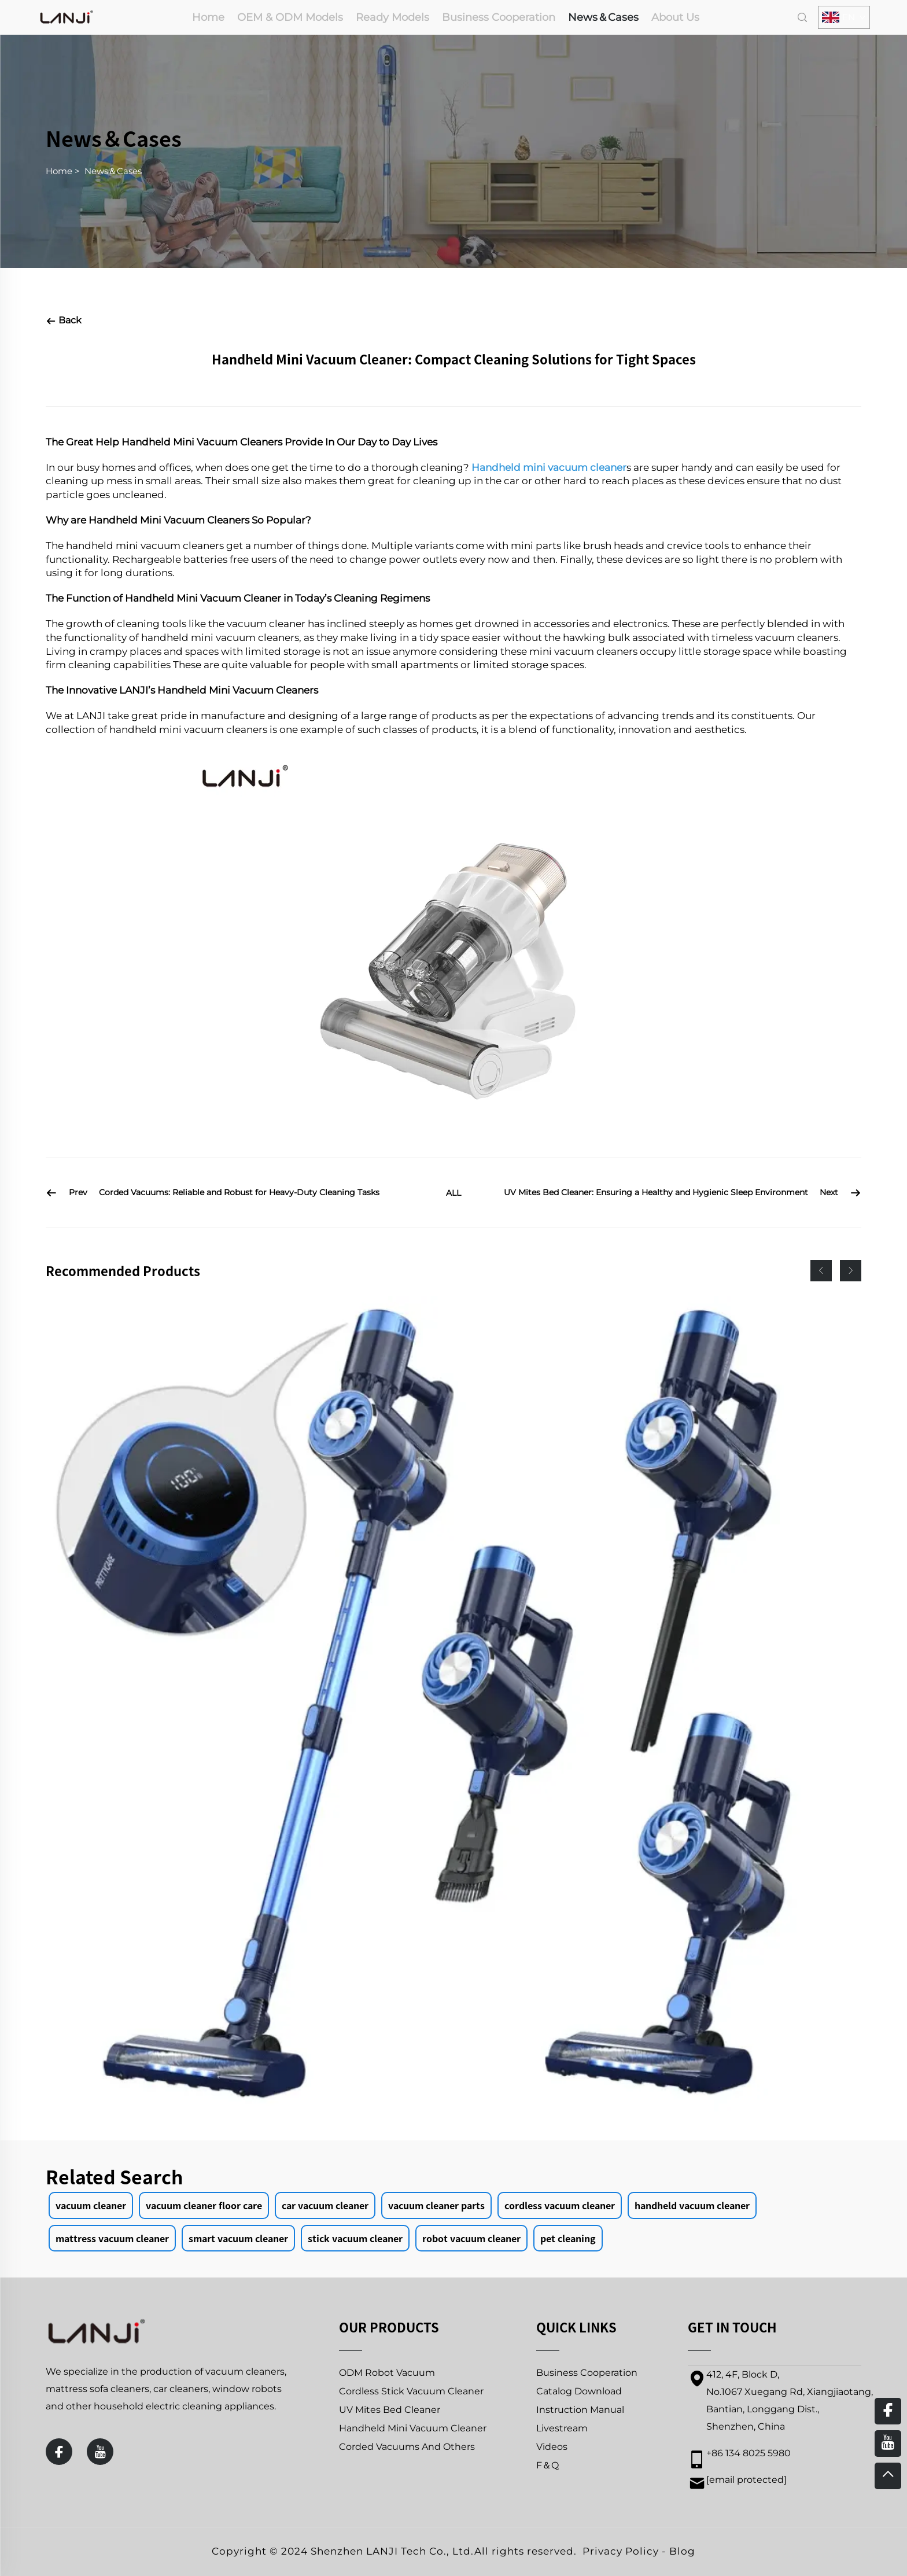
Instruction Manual (580, 2409)
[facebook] (59, 2451)
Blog (682, 2551)
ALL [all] (453, 1193)
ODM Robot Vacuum (387, 2372)
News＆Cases (603, 17)
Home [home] (208, 17)
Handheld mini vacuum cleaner (548, 467)
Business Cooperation (498, 17)
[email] (746, 2479)
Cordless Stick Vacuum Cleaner (411, 2391)
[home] (66, 16)
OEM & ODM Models (290, 17)
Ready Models (392, 17)
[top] (888, 2476)
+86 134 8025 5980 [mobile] (748, 2453)
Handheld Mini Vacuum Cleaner (412, 2428)
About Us (675, 17)
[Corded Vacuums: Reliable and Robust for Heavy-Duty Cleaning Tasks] (232, 1193)
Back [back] (64, 320)
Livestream (562, 2428)
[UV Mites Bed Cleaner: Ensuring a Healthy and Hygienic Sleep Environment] (676, 1193)
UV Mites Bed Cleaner (389, 2409)
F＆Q (547, 2465)
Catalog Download (579, 2391)
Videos (551, 2446)
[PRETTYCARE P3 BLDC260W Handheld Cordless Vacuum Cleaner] (453, 1703)
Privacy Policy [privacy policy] (620, 2551)
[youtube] (100, 2451)
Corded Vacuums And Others (407, 2446)
